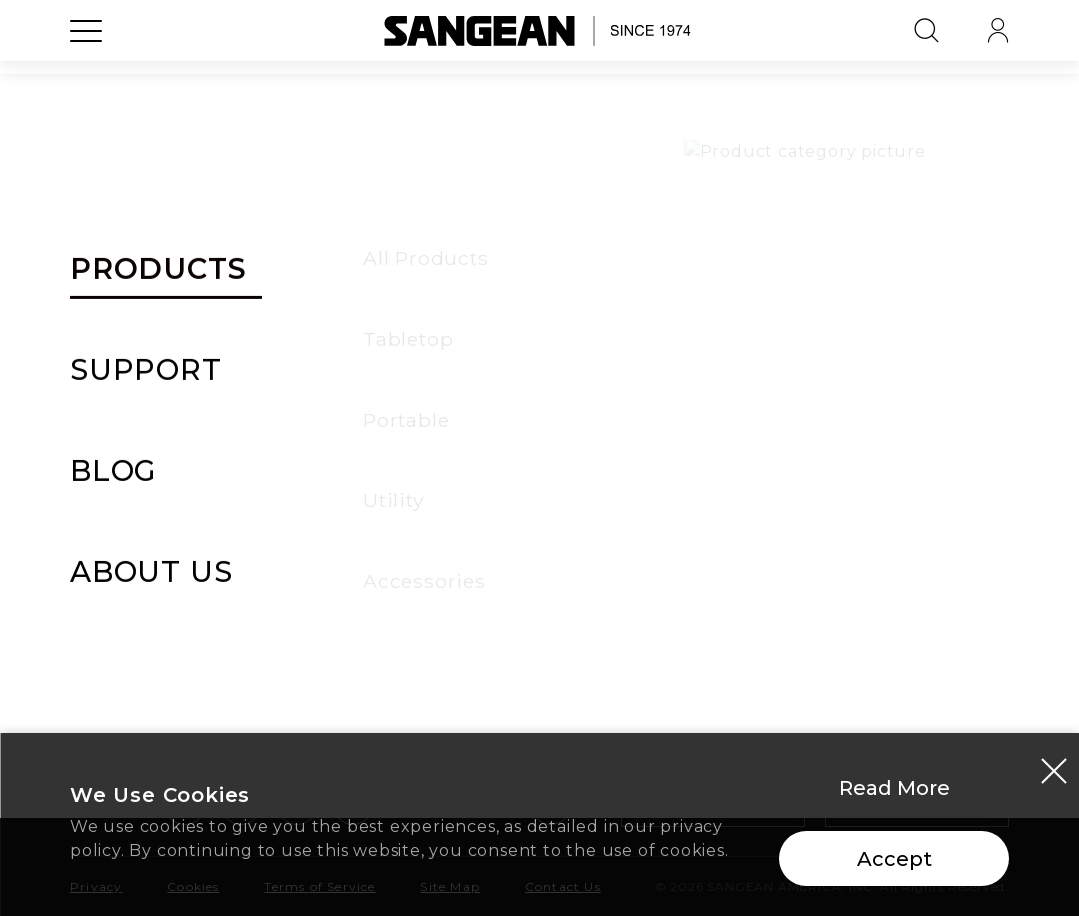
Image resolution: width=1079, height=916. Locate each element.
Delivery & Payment (398, 557)
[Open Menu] (86, 75)
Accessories (119, 597)
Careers (830, 597)
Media (581, 557)
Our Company (858, 437)
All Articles (602, 437)
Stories (585, 517)
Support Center (381, 437)
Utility (96, 557)
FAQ (330, 597)
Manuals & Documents (410, 517)
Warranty (352, 477)
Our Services (853, 477)
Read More (894, 794)
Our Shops (843, 557)
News (578, 477)
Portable (108, 517)
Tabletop (110, 477)
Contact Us (360, 637)
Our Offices (847, 517)
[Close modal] (1054, 776)
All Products (125, 437)
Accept (894, 865)
